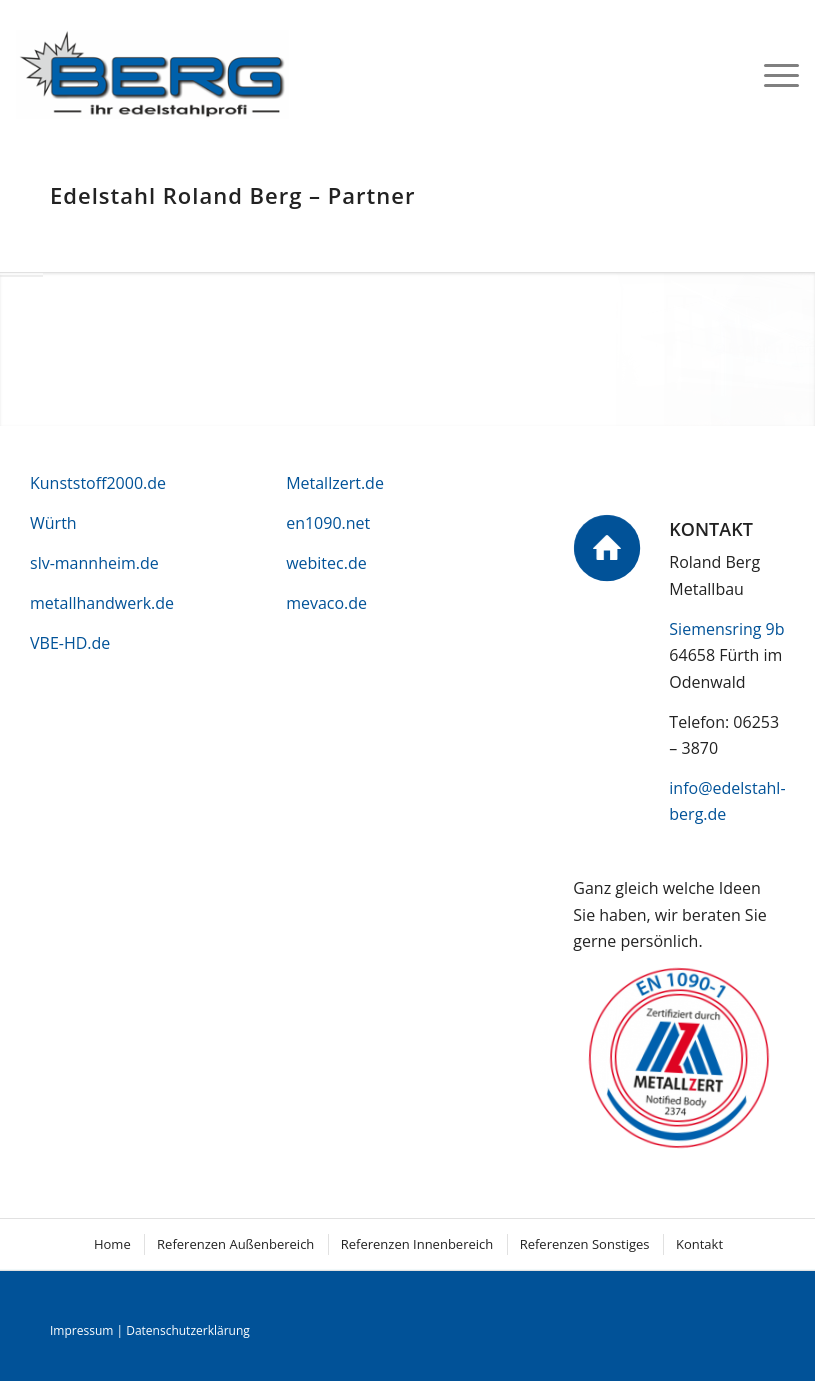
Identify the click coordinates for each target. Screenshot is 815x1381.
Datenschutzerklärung (188, 1330)
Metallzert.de (335, 483)
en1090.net (328, 523)
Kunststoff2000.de (98, 483)
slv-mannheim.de (94, 563)
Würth (53, 523)
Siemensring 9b (726, 629)
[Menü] (771, 74)
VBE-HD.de (70, 643)
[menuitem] (771, 74)
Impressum (81, 1330)
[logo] (152, 74)
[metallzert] (679, 1058)
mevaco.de (326, 603)
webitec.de (326, 563)
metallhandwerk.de (102, 603)
